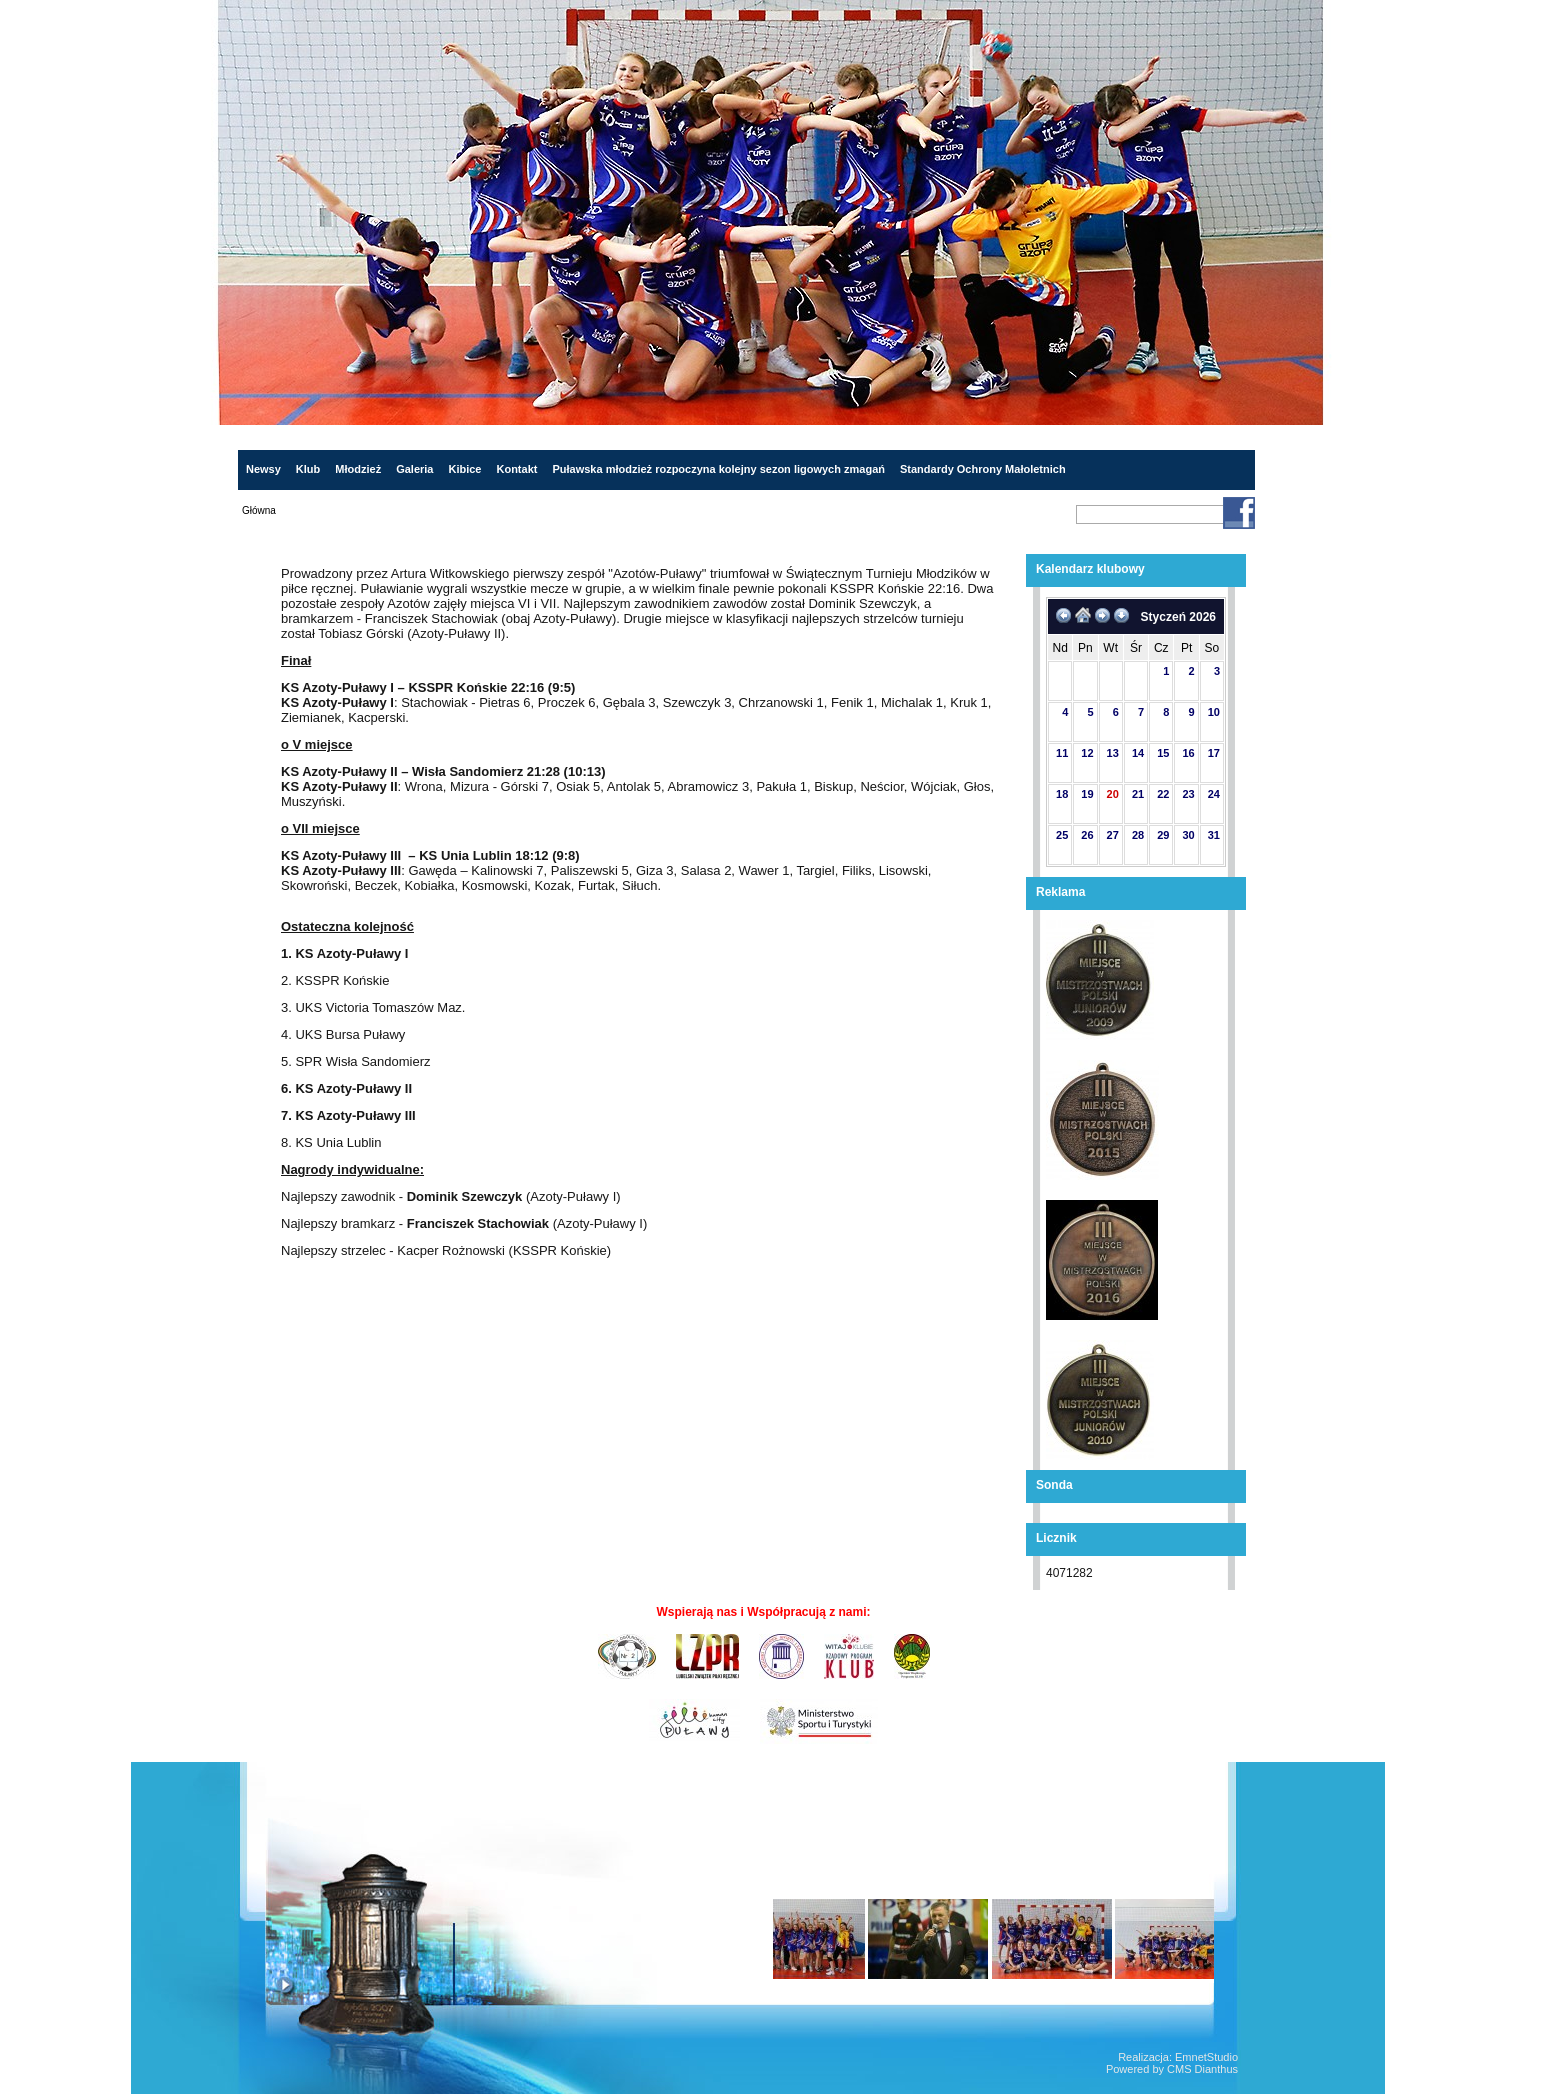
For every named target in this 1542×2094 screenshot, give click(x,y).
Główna (259, 510)
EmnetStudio (1206, 2057)
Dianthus (1216, 2069)
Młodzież (358, 469)
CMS (1179, 2069)
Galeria (414, 469)
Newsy (263, 469)
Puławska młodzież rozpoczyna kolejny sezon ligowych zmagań (718, 469)
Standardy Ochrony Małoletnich (983, 469)
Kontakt (516, 469)
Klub (308, 469)
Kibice (464, 469)
